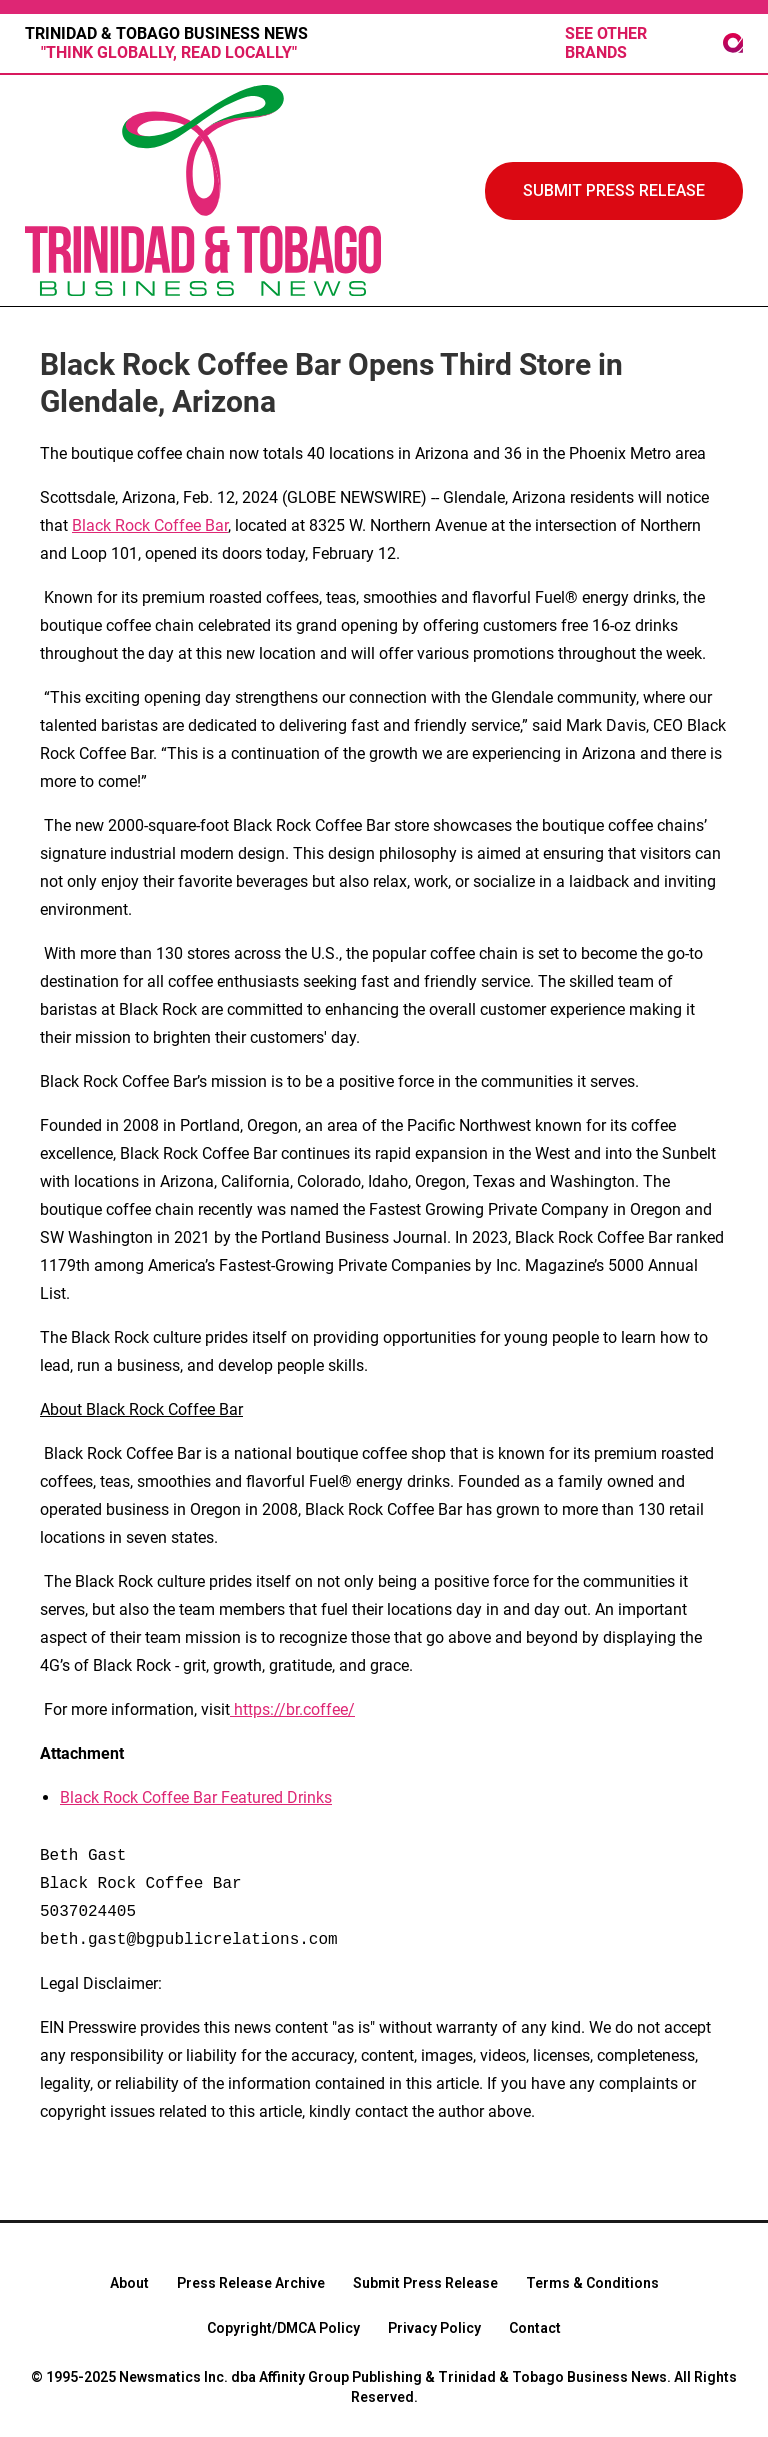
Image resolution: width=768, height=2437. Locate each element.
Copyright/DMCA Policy (283, 2328)
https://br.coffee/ (292, 1709)
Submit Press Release (425, 2283)
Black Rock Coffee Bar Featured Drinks (196, 1797)
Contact (535, 2328)
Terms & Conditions (592, 2283)
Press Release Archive (251, 2283)
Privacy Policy (434, 2328)
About (129, 2283)
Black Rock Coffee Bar (150, 525)
